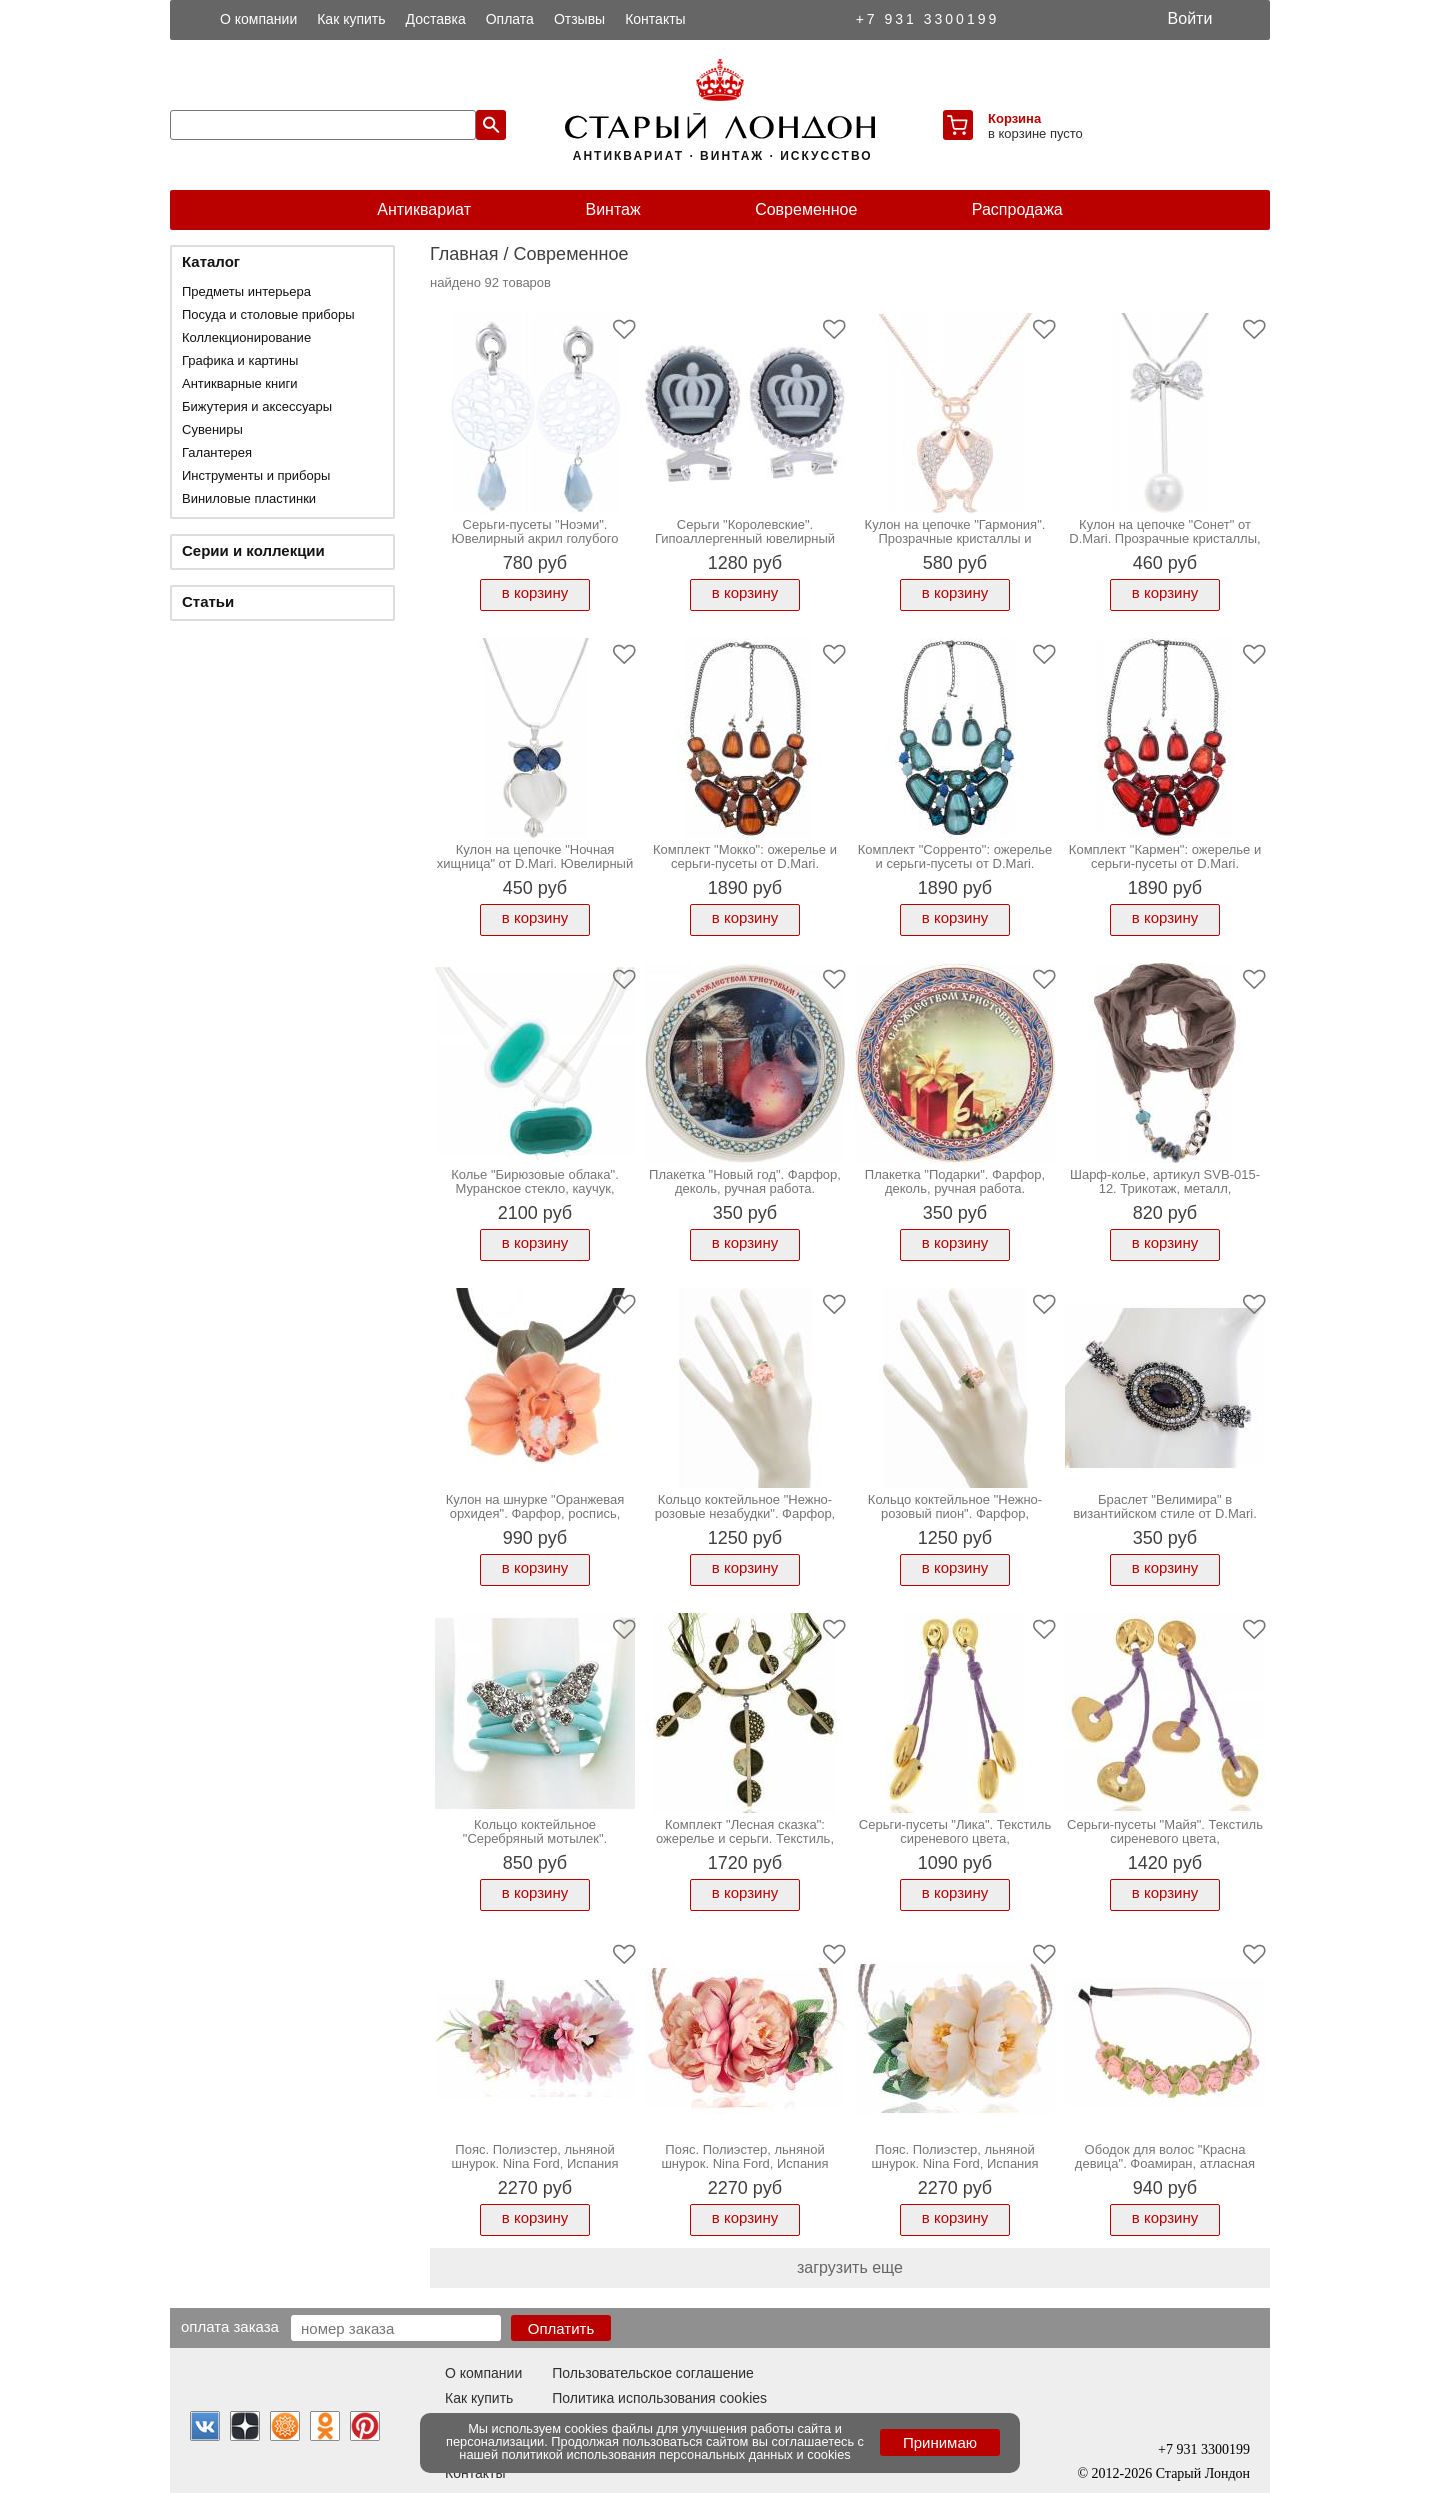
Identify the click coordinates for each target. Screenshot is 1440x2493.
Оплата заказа (230, 2326)
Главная (464, 254)
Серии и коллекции (253, 550)
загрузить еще (850, 2267)
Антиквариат (424, 209)
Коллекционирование (246, 337)
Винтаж (612, 209)
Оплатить (561, 2328)
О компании (258, 19)
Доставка (436, 19)
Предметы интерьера (246, 291)
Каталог (211, 261)
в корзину (535, 592)
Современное (806, 209)
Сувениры (212, 429)
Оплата (510, 19)
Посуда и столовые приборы (268, 314)
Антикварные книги (239, 383)
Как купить (351, 19)
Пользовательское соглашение (653, 2373)
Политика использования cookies (659, 2398)
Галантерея (217, 452)
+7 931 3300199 (928, 19)
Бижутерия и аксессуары (257, 406)
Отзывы (579, 19)
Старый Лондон (1203, 2473)
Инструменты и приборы (256, 475)
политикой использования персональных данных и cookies (676, 2454)
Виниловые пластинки (249, 498)
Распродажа (1017, 209)
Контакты (655, 19)
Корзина (1014, 118)
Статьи (208, 601)
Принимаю (940, 2442)
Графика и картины (240, 360)
